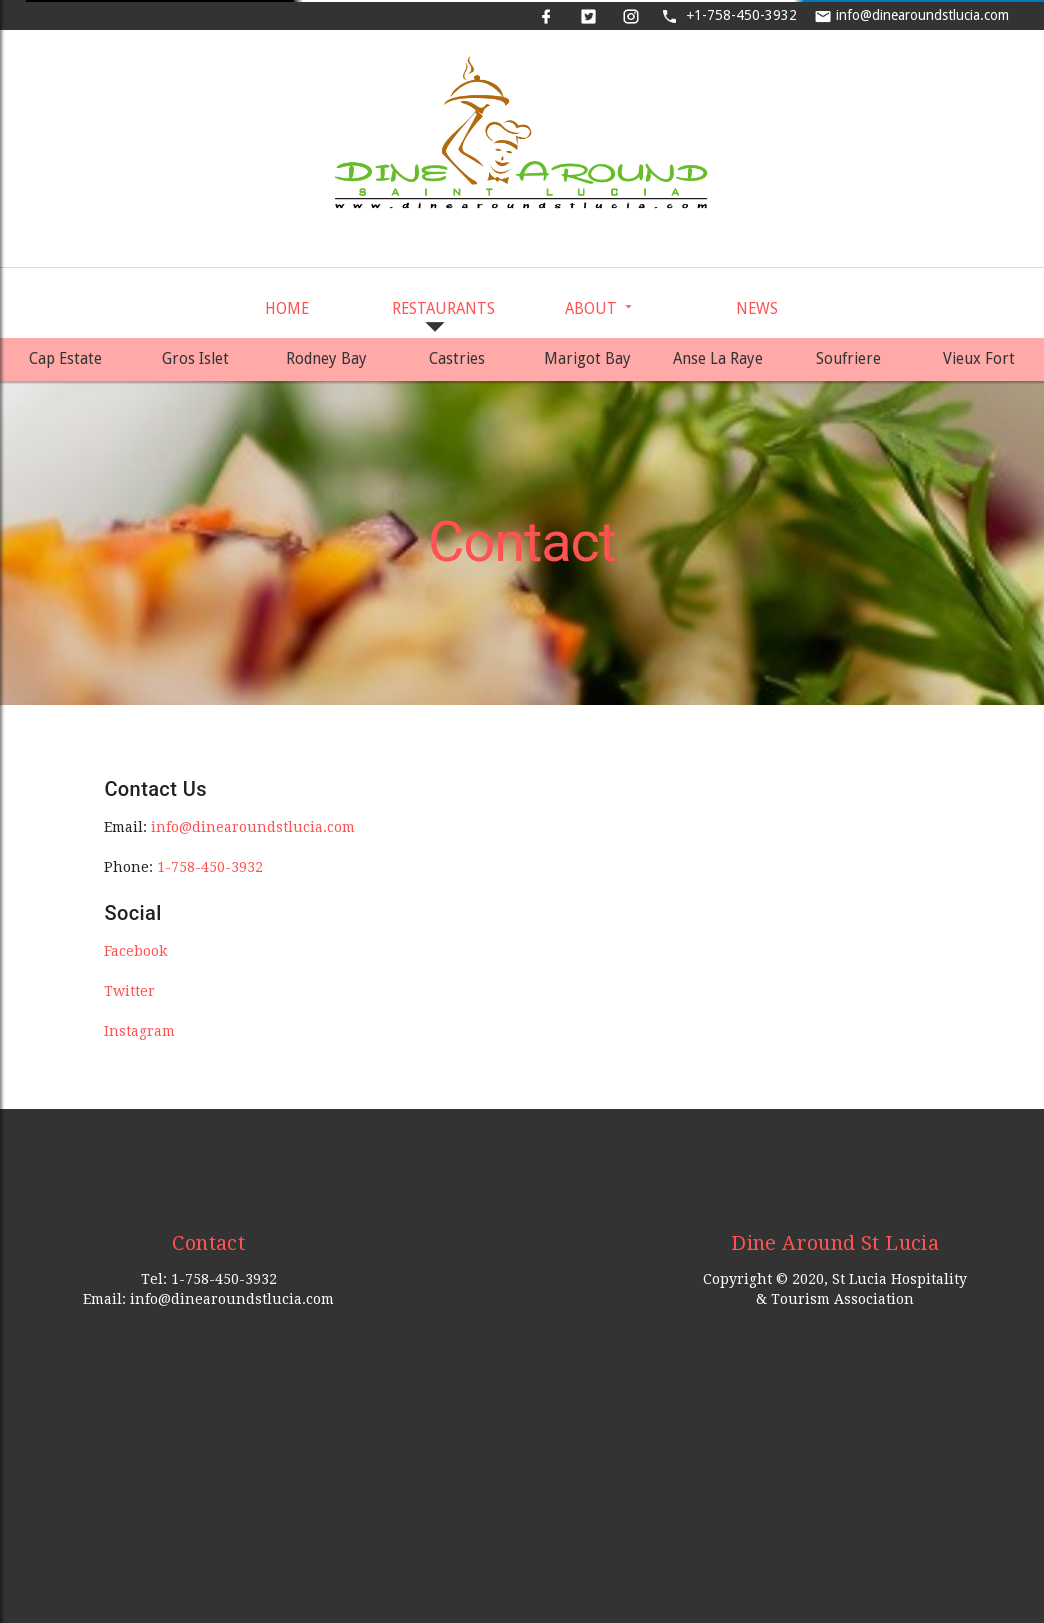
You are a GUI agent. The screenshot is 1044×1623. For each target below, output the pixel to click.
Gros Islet (195, 359)
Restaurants (443, 319)
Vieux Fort (979, 359)
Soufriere (848, 359)
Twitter (129, 991)
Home (287, 309)
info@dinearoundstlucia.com (913, 15)
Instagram (139, 1031)
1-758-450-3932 (729, 15)
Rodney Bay (326, 359)
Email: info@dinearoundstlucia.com (208, 1299)
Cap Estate (65, 359)
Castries (457, 359)
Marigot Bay (587, 359)
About (600, 308)
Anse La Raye (718, 359)
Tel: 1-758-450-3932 (209, 1279)
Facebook (135, 951)
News (757, 309)
